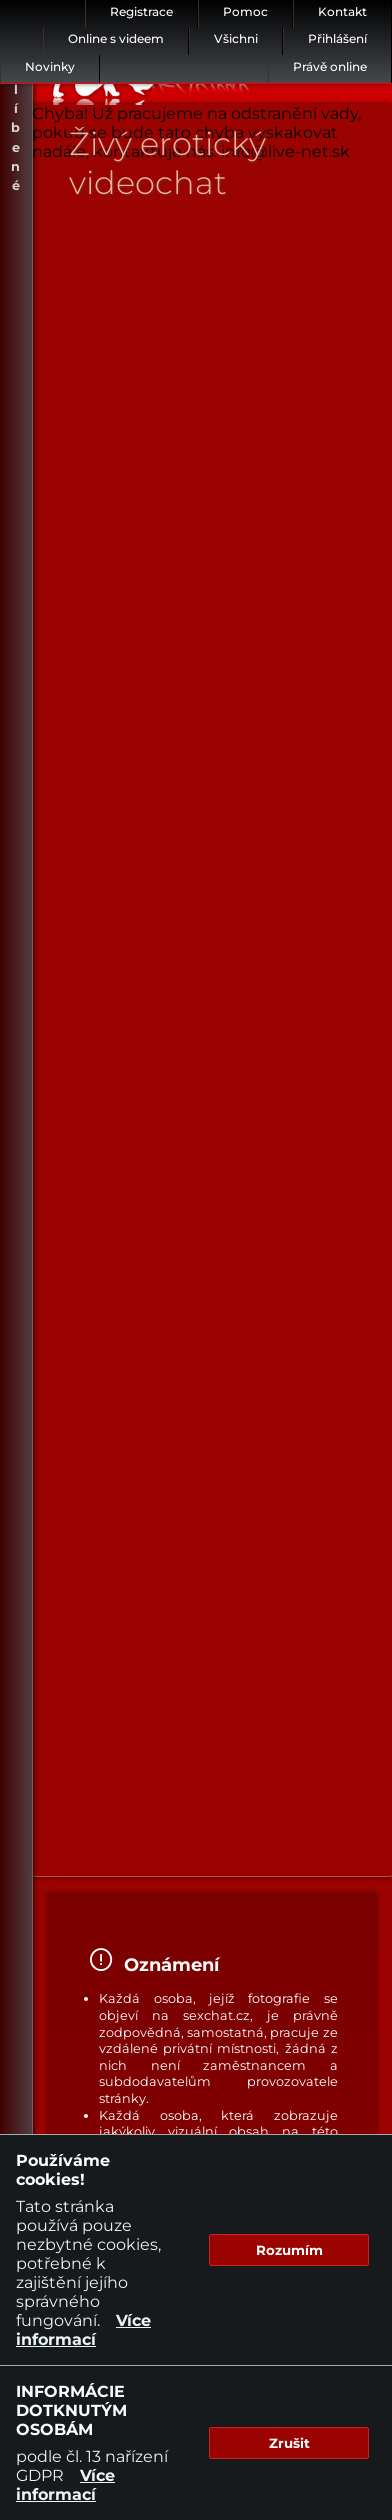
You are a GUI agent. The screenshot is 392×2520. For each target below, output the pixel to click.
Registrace (141, 11)
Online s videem (116, 38)
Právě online (330, 66)
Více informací (83, 2330)
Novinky (50, 66)
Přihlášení (337, 38)
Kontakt (342, 11)
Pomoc (245, 11)
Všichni (236, 38)
